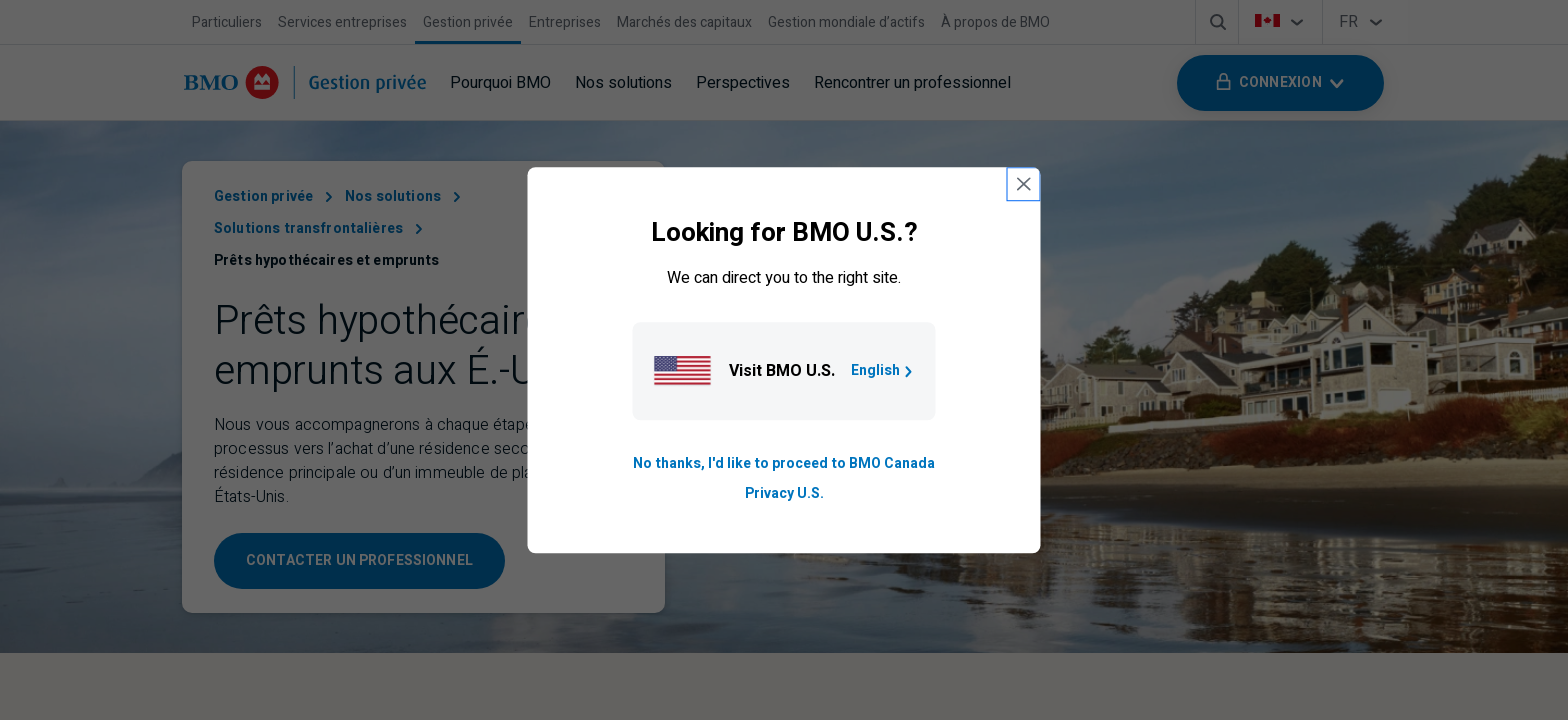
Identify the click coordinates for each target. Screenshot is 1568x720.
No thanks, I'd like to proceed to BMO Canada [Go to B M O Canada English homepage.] (784, 463)
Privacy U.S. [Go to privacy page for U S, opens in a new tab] (784, 493)
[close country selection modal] (1024, 184)
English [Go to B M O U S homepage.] (883, 370)
